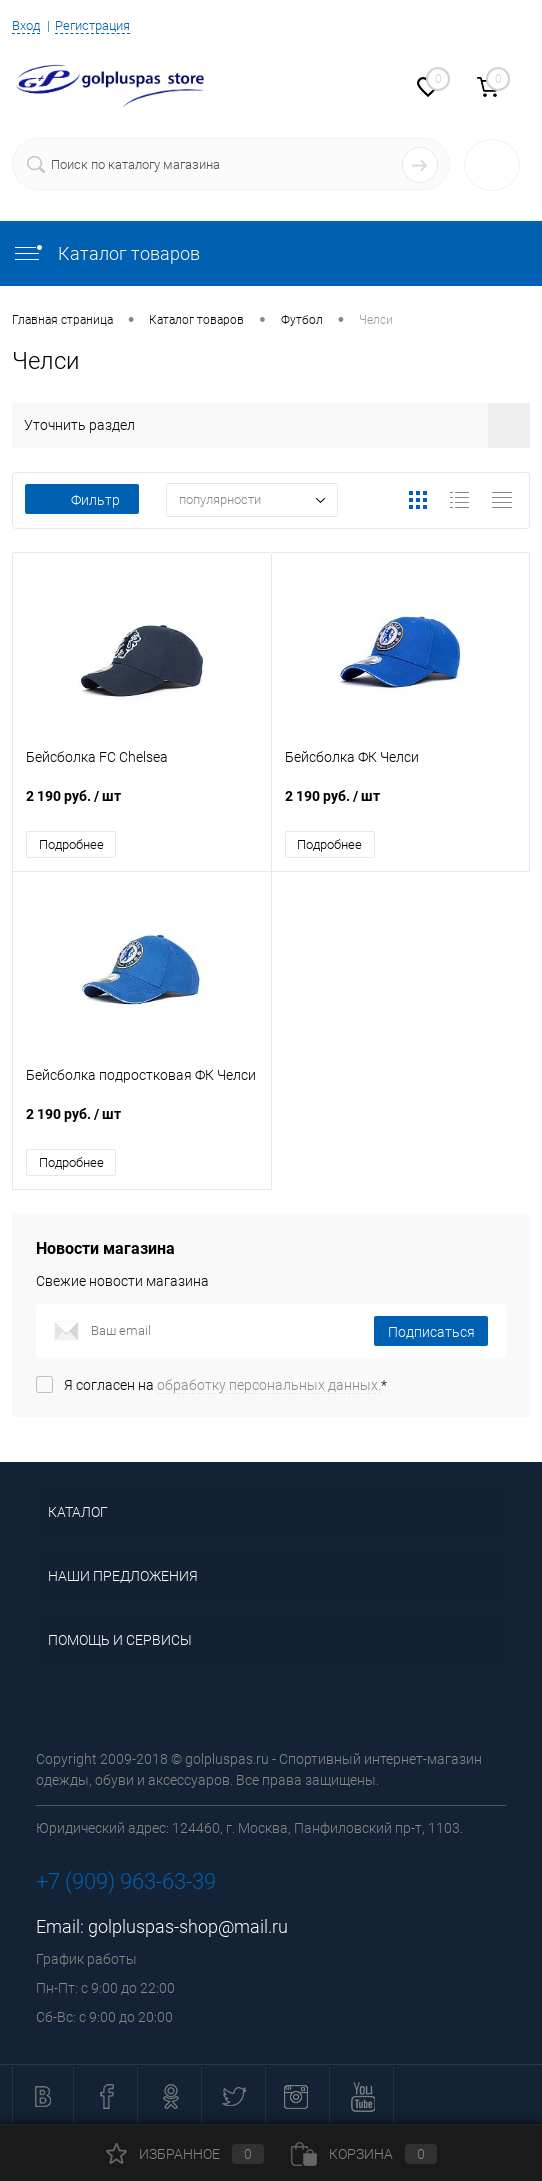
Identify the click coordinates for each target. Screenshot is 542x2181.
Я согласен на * (225, 1386)
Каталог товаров (106, 253)
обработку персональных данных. (269, 1386)
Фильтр (82, 500)
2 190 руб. (142, 806)
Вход (26, 25)
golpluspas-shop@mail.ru (188, 1927)
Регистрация (92, 25)
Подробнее (71, 844)
